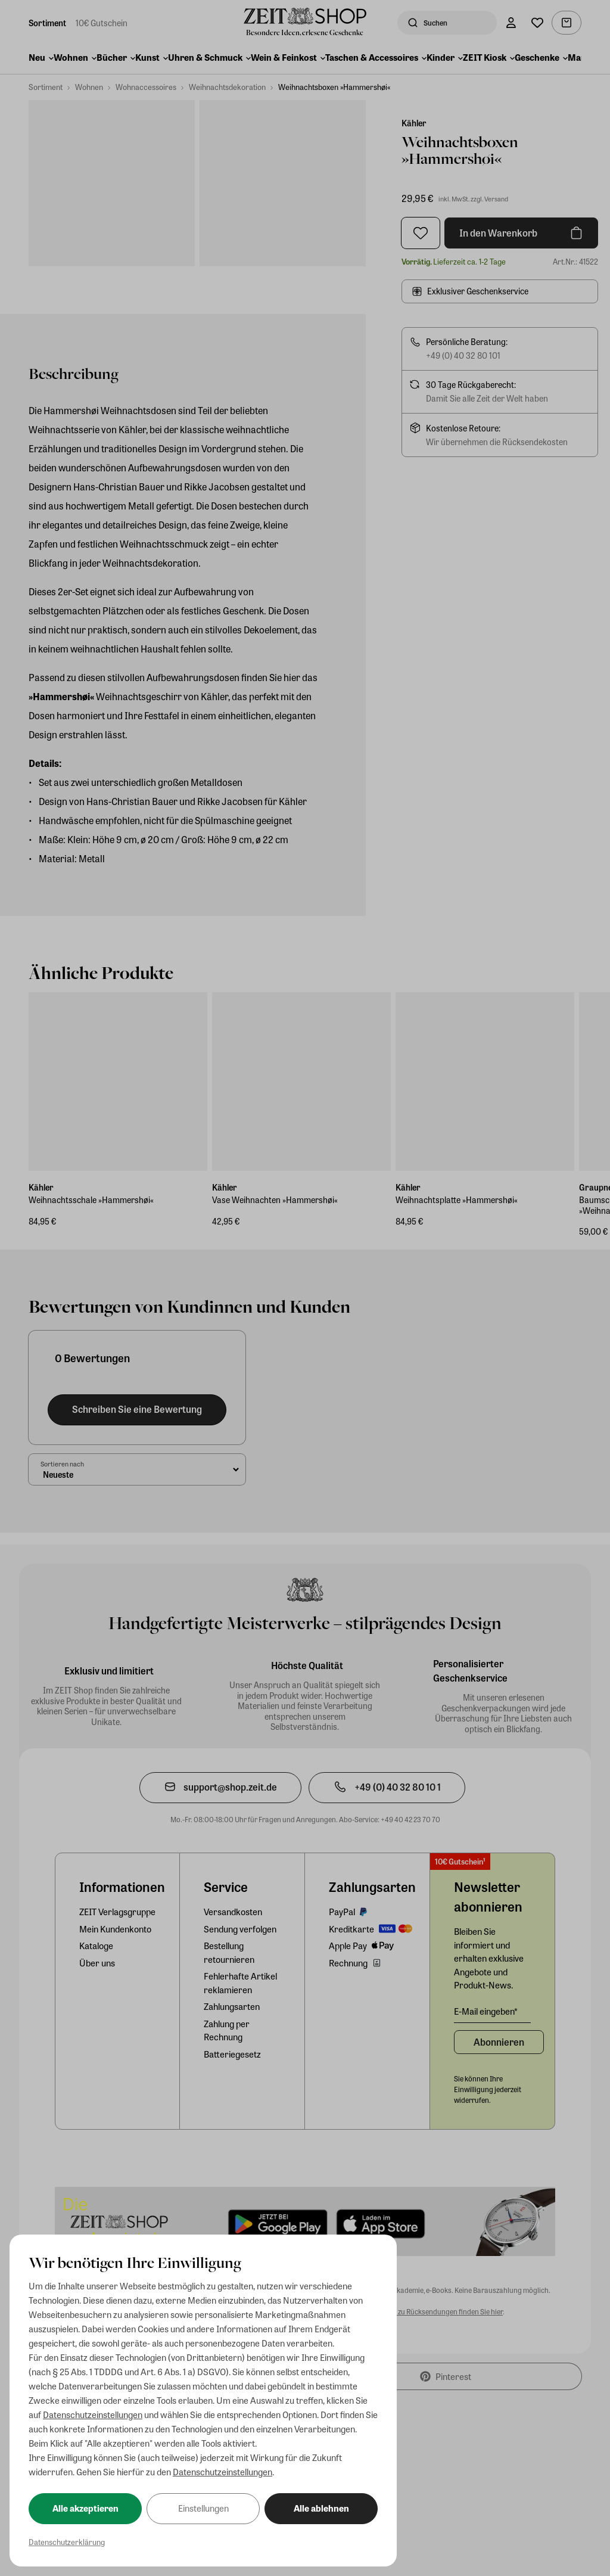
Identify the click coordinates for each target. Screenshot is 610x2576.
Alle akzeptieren (85, 2508)
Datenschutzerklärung (67, 2541)
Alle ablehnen (321, 2508)
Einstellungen (203, 2508)
